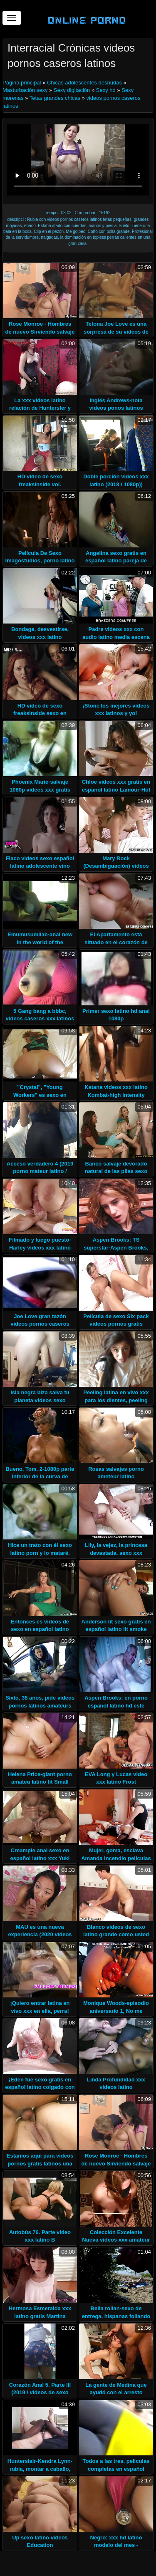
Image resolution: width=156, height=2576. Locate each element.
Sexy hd (106, 90)
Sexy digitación (72, 90)
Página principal (22, 82)
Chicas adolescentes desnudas (84, 82)
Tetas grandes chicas (55, 98)
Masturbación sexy (24, 90)
